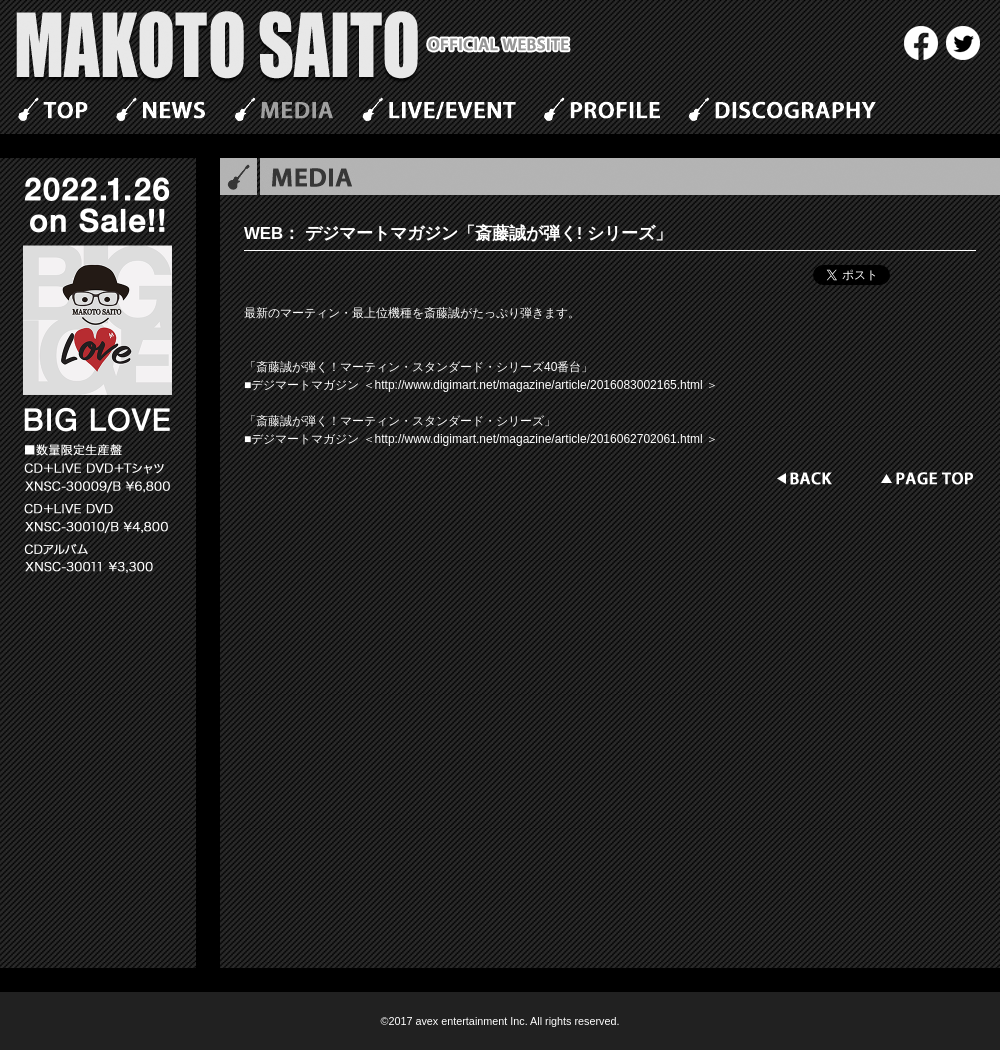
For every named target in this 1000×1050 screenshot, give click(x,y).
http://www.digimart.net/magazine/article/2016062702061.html (539, 439)
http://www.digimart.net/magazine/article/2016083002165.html (541, 385)
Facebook (921, 43)
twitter (963, 43)
